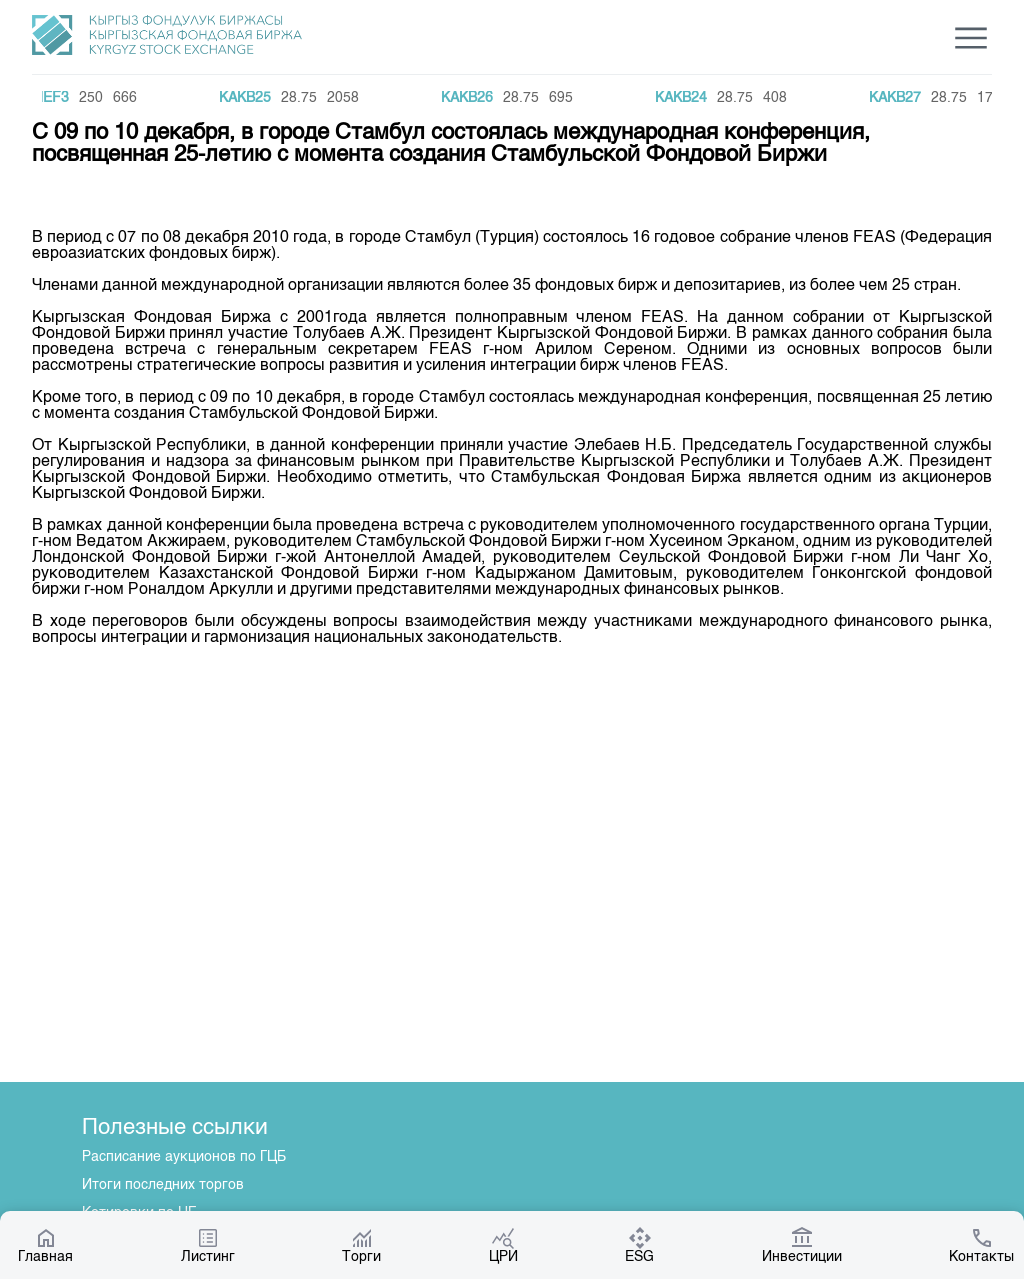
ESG (639, 1245)
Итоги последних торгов (163, 1185)
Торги (361, 1245)
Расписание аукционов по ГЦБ (184, 1157)
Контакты (981, 1245)
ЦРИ (503, 1245)
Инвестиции (802, 1245)
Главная (45, 1245)
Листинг (208, 1245)
